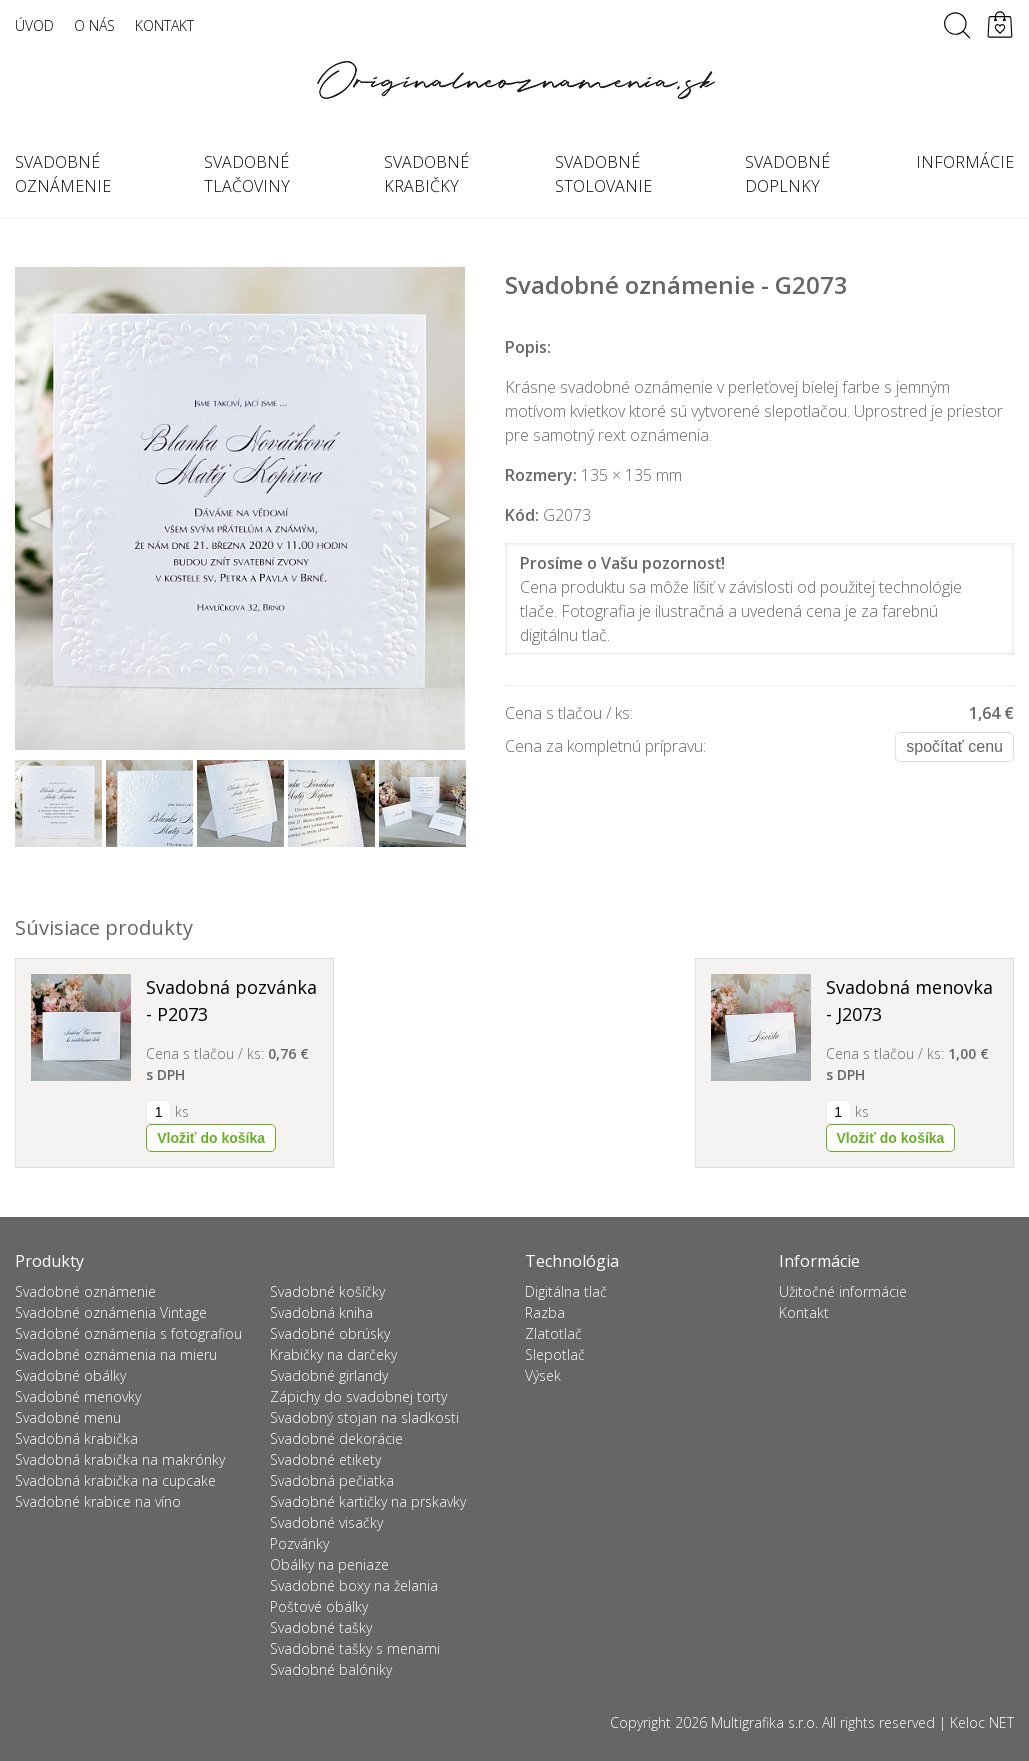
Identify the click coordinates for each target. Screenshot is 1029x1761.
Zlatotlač (553, 1333)
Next (439, 519)
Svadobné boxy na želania (354, 1585)
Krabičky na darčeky (333, 1354)
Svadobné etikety (325, 1459)
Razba (545, 1312)
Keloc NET (982, 1722)
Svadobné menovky (78, 1396)
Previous (41, 519)
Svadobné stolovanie (603, 174)
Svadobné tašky (321, 1627)
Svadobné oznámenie (85, 1291)
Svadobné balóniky (331, 1669)
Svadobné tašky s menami (355, 1648)
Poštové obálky (319, 1606)
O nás (94, 25)
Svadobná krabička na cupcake (115, 1480)
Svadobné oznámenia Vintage (111, 1312)
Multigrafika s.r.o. (764, 1722)
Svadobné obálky (70, 1375)
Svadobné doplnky (787, 174)
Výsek (543, 1375)
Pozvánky (299, 1543)
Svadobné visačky (326, 1522)
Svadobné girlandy (329, 1375)
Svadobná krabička (76, 1438)
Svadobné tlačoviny (247, 174)
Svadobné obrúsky (330, 1333)
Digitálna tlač (566, 1291)
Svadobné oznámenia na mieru (116, 1354)
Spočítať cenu (954, 746)
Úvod (34, 25)
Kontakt (164, 25)
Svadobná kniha (321, 1312)
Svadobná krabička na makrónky (120, 1459)
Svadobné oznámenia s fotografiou (128, 1333)
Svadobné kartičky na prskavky (368, 1501)
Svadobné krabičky (426, 174)
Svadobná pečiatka (332, 1480)
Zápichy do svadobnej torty (358, 1396)
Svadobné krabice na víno (98, 1501)
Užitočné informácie (843, 1291)
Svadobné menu (68, 1417)
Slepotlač (555, 1354)
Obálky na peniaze (329, 1564)
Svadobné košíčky (327, 1291)
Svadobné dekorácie (336, 1438)
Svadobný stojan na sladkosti (364, 1417)
